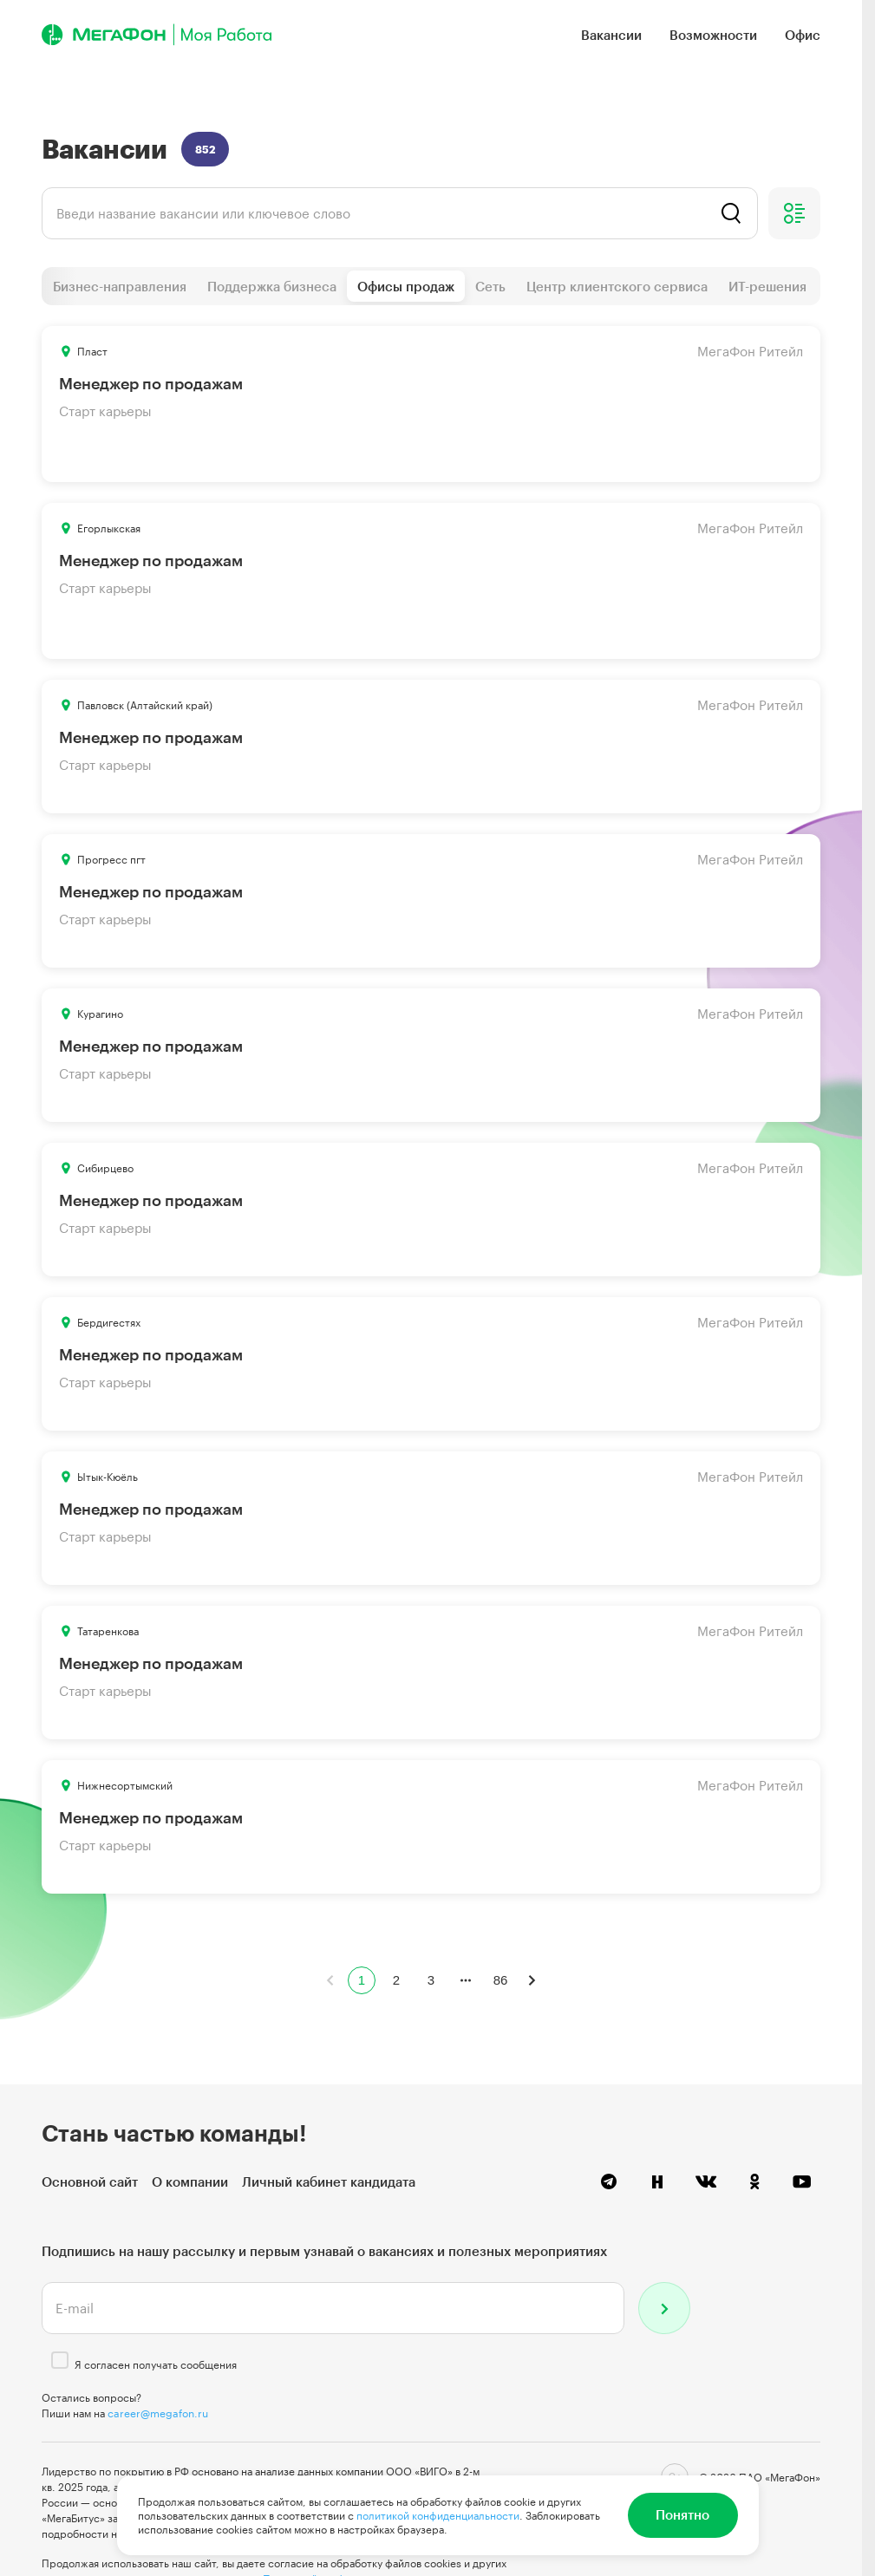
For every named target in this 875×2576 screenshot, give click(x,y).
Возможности (713, 34)
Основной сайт (90, 2181)
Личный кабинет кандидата (328, 2181)
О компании (190, 2181)
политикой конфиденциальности (437, 2515)
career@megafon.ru (158, 2413)
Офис (802, 34)
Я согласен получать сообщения (156, 2364)
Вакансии (611, 34)
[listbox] (400, 213)
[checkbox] (60, 2360)
